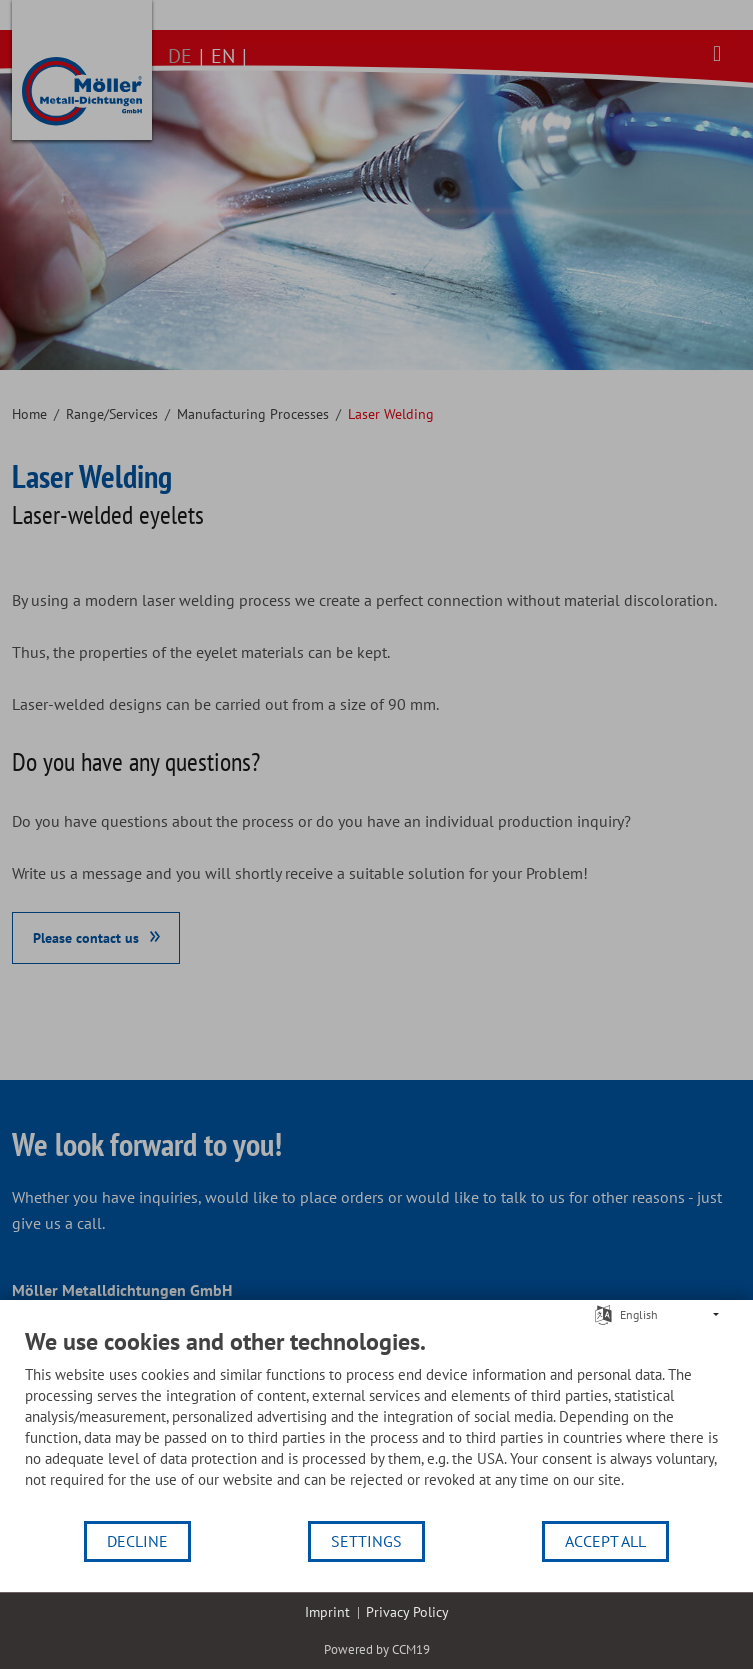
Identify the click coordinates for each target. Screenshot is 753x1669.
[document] (376, 1423)
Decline (137, 1541)
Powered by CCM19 (377, 1649)
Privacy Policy (407, 1612)
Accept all (605, 1541)
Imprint (327, 1612)
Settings (366, 1541)
